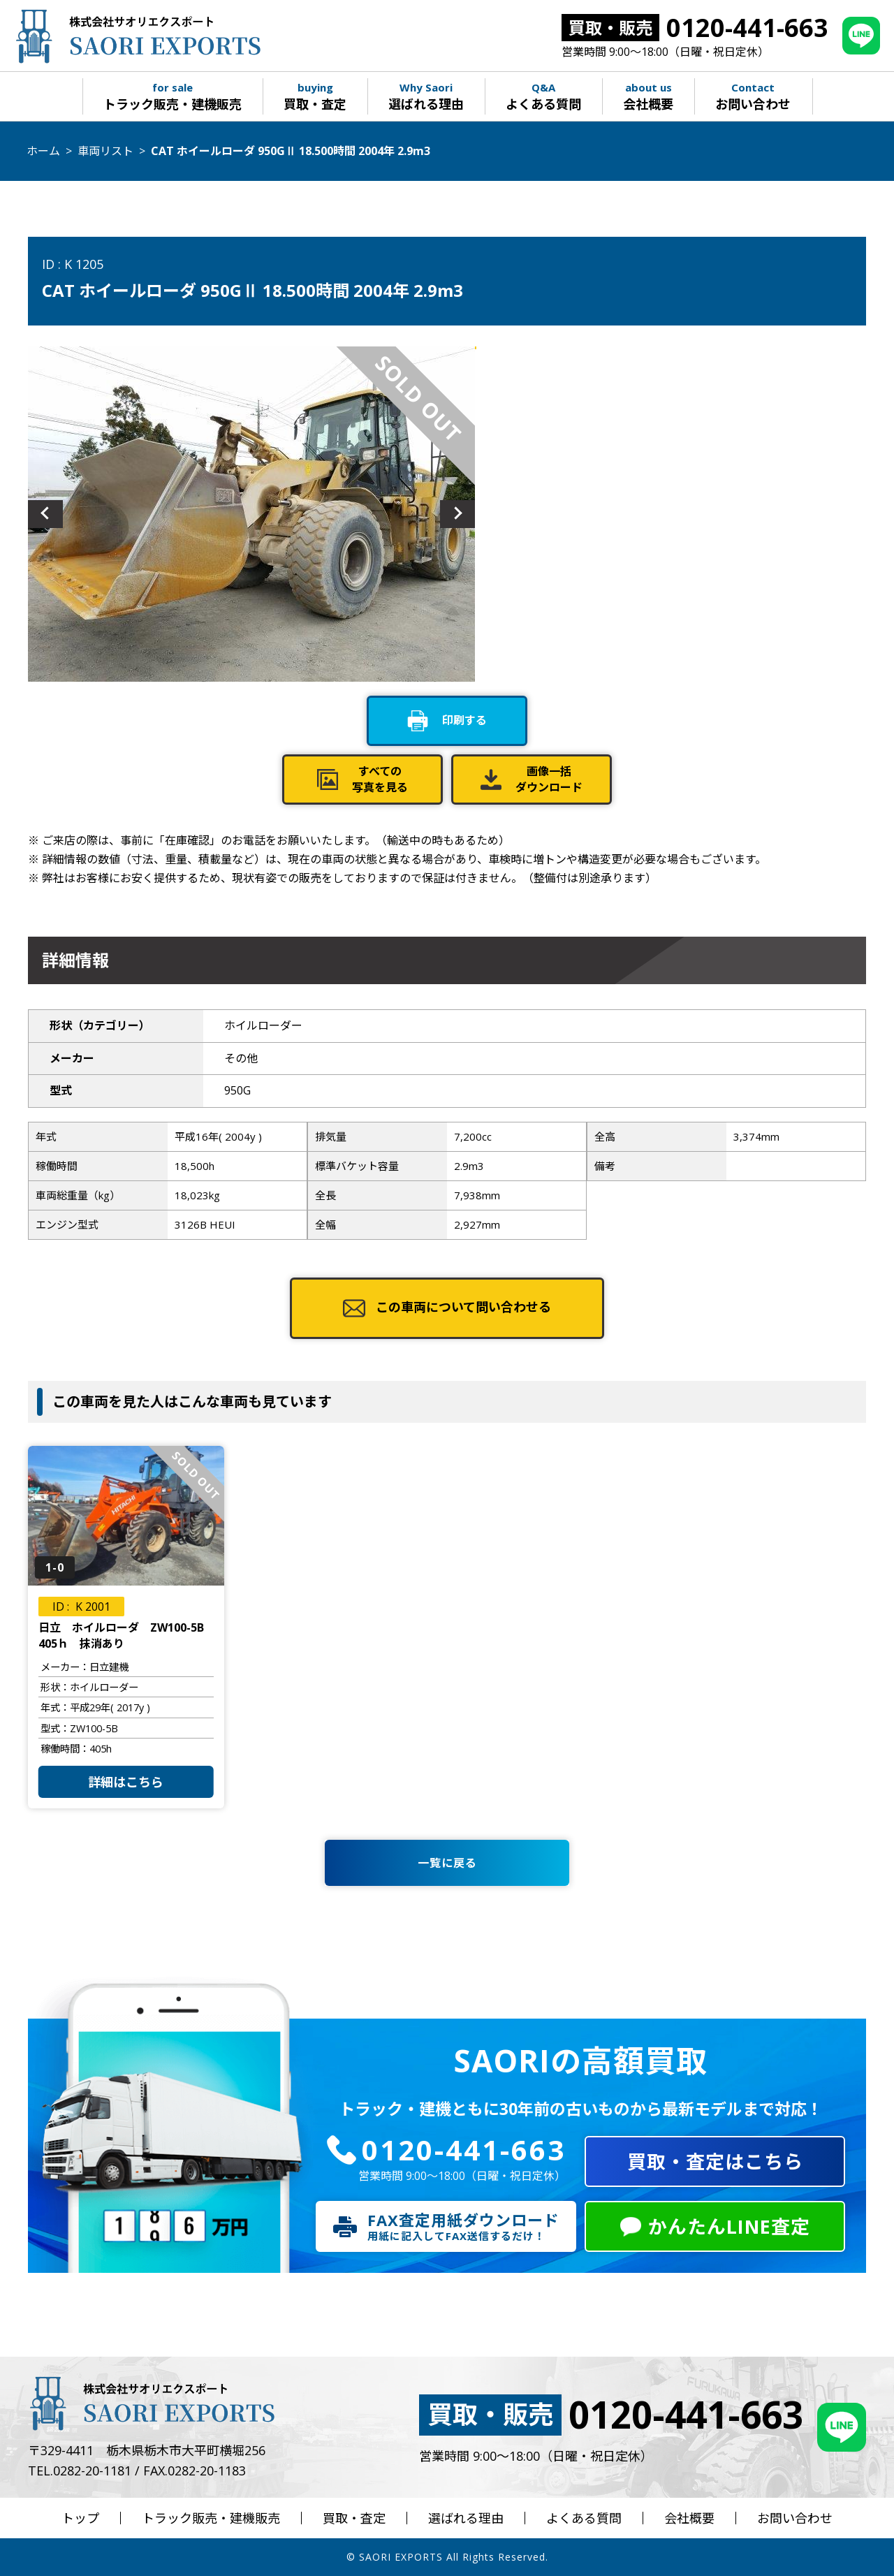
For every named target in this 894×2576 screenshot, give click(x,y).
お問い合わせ (795, 2518)
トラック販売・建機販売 (211, 2518)
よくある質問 (584, 2518)
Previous (45, 514)
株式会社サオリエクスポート (137, 35)
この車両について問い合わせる (463, 1306)
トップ (80, 2518)
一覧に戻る (447, 1863)
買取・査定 (354, 2518)
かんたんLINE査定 (729, 2226)
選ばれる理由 (466, 2518)
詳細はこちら (125, 1781)
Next (457, 514)
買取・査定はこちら (715, 2161)
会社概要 (689, 2518)
